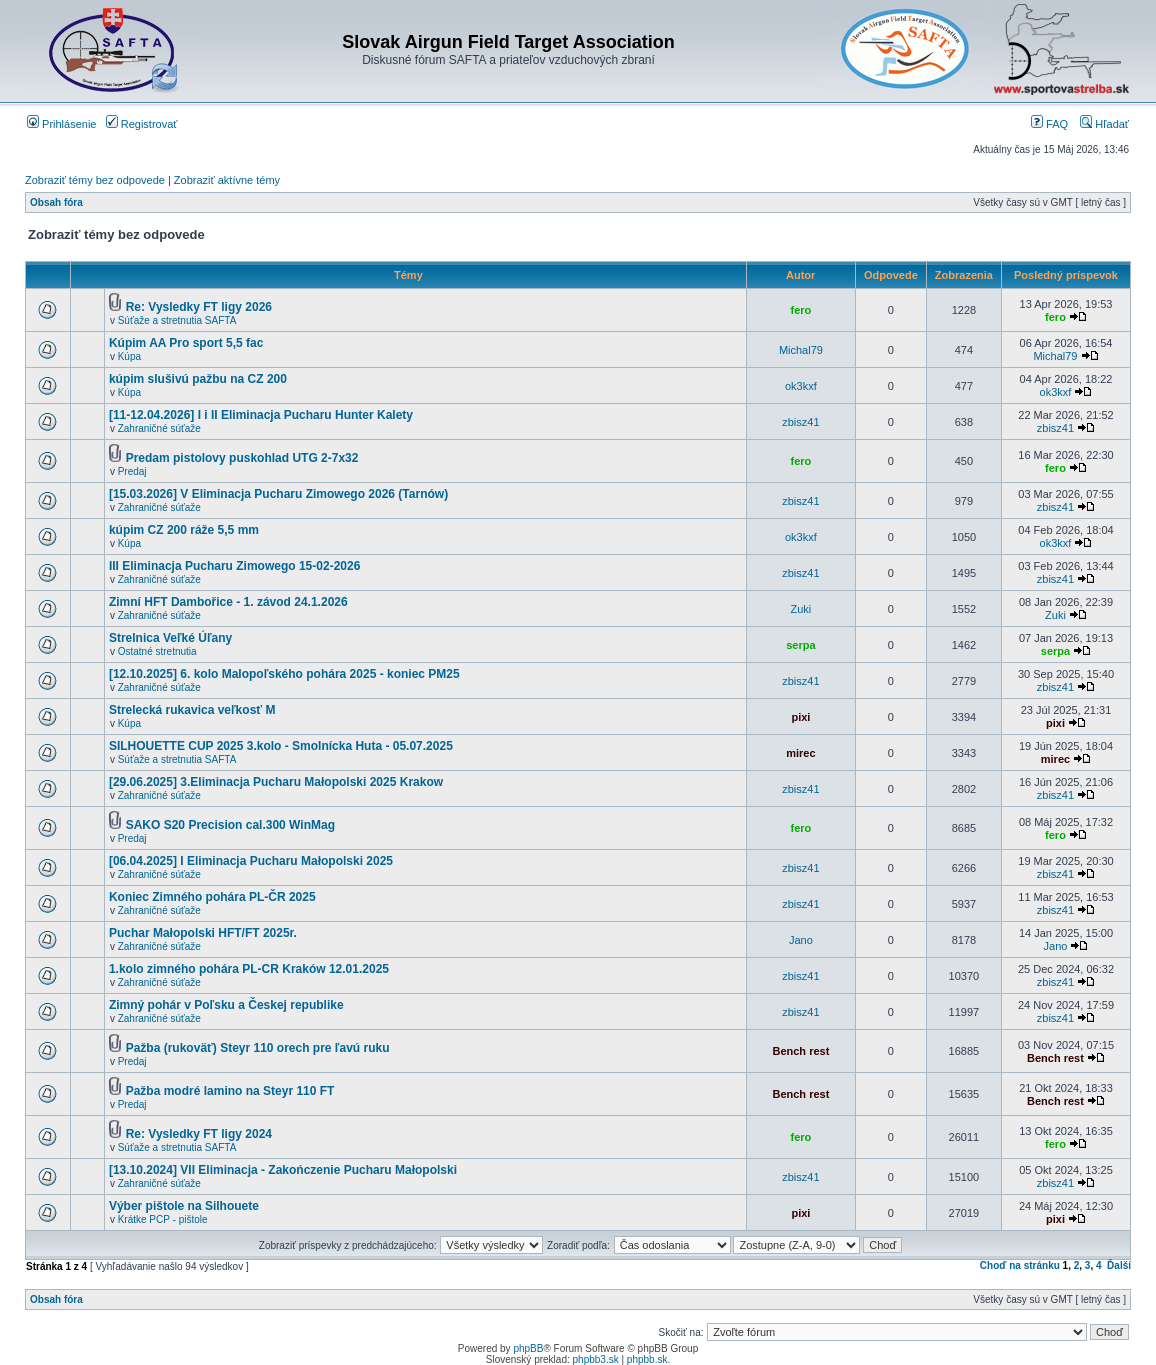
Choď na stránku (1020, 1265)
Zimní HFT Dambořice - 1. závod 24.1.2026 (228, 602)
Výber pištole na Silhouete (184, 1206)
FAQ (1049, 124)
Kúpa (129, 356)
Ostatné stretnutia (157, 651)
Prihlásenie (61, 124)
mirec (800, 753)
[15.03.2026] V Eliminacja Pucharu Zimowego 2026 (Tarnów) (278, 494)
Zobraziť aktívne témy (227, 180)
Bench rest (800, 1051)
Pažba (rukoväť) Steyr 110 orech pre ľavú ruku (258, 1048)
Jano (801, 940)
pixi (800, 717)
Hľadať (1104, 124)
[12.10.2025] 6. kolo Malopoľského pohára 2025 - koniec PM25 (284, 674)
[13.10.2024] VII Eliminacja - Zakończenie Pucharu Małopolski (283, 1170)
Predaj (132, 471)
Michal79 (801, 350)
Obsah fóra (56, 202)
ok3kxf (801, 386)
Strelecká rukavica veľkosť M (192, 710)
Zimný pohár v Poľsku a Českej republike (226, 1005)
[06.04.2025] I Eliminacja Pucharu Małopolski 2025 (251, 861)
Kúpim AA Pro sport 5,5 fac (186, 343)
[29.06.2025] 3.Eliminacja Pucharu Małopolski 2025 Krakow (276, 782)
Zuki (801, 609)
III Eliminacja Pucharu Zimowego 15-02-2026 (234, 566)
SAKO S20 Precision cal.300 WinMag (230, 825)
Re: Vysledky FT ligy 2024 (199, 1134)
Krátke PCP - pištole (163, 1219)
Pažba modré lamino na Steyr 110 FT (230, 1091)
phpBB (528, 1348)
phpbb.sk (647, 1359)
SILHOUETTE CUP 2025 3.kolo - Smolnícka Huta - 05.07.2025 (281, 746)
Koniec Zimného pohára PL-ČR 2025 (212, 897)
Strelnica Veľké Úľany (170, 638)
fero (801, 310)
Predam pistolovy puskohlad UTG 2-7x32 (242, 458)
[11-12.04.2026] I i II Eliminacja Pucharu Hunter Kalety (261, 415)
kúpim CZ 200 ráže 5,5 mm (184, 530)
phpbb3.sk (596, 1359)
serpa (800, 645)
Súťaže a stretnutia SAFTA (177, 320)
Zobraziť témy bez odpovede (95, 180)
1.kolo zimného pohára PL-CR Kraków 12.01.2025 (249, 969)
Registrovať (142, 124)
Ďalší (1119, 1265)
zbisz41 (800, 422)
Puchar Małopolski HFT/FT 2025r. (203, 933)
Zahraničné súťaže (159, 428)
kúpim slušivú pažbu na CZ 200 (198, 379)
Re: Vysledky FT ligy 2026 (199, 307)
